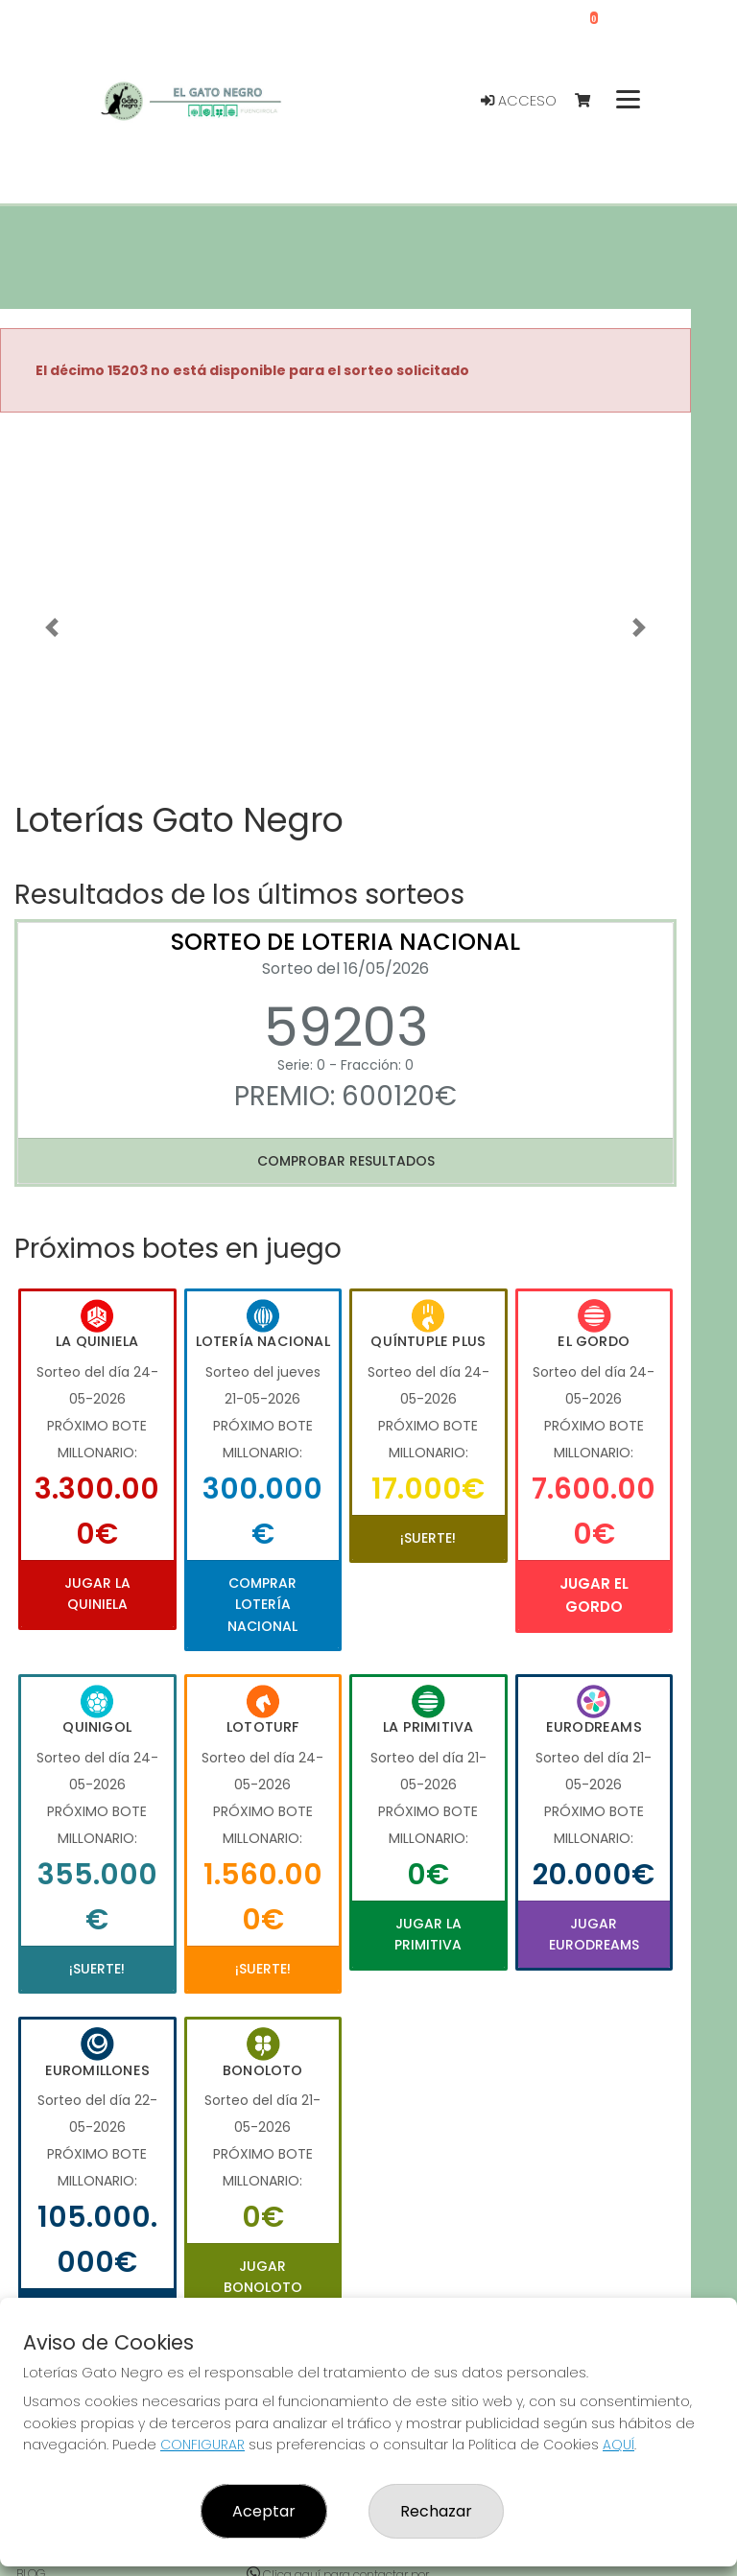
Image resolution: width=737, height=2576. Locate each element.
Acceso (519, 100)
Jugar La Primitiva (428, 1934)
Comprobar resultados (346, 1160)
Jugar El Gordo (594, 1595)
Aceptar (264, 2511)
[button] (52, 627)
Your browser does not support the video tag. (345, 600)
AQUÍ (618, 2444)
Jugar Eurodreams (594, 1934)
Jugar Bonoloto (263, 2277)
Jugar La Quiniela (97, 1593)
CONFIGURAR (202, 2444)
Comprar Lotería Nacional (262, 1604)
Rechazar (436, 2511)
